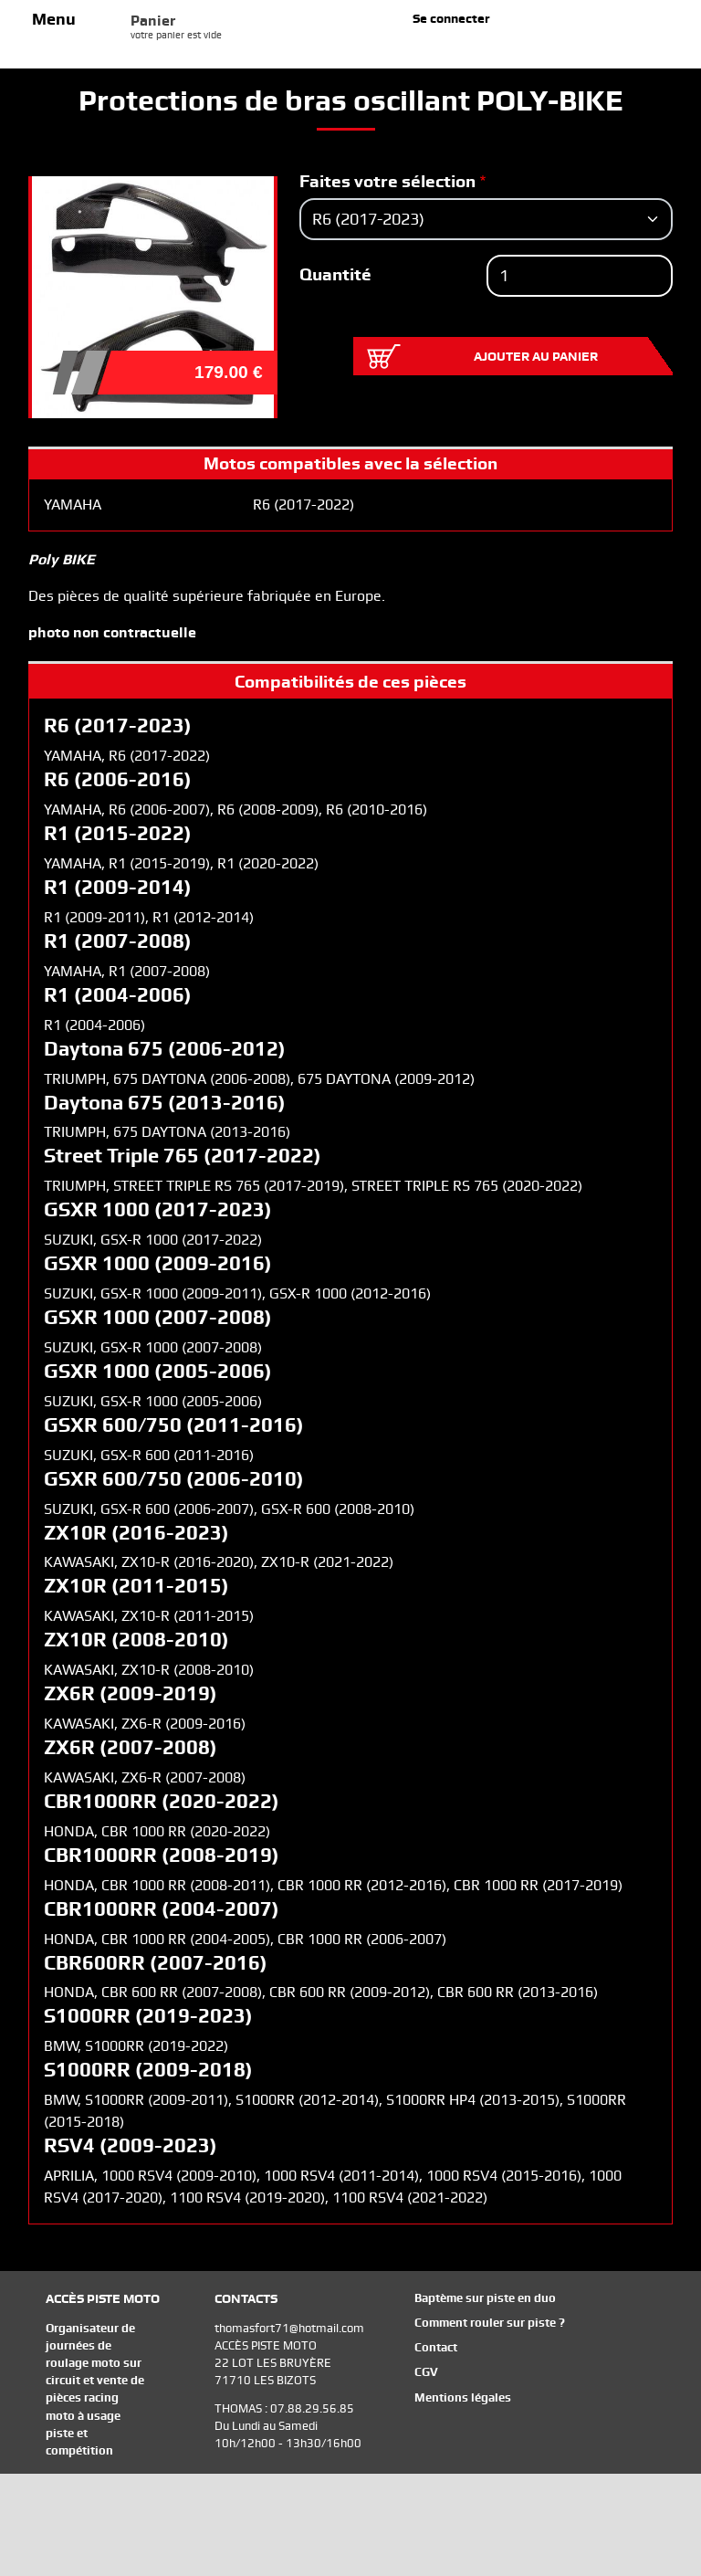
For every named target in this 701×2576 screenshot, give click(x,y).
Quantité (335, 274)
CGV (426, 2372)
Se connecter (451, 18)
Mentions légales (462, 2397)
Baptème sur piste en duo (485, 2298)
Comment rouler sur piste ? (489, 2322)
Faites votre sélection (387, 181)
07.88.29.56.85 (312, 2408)
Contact (435, 2347)
